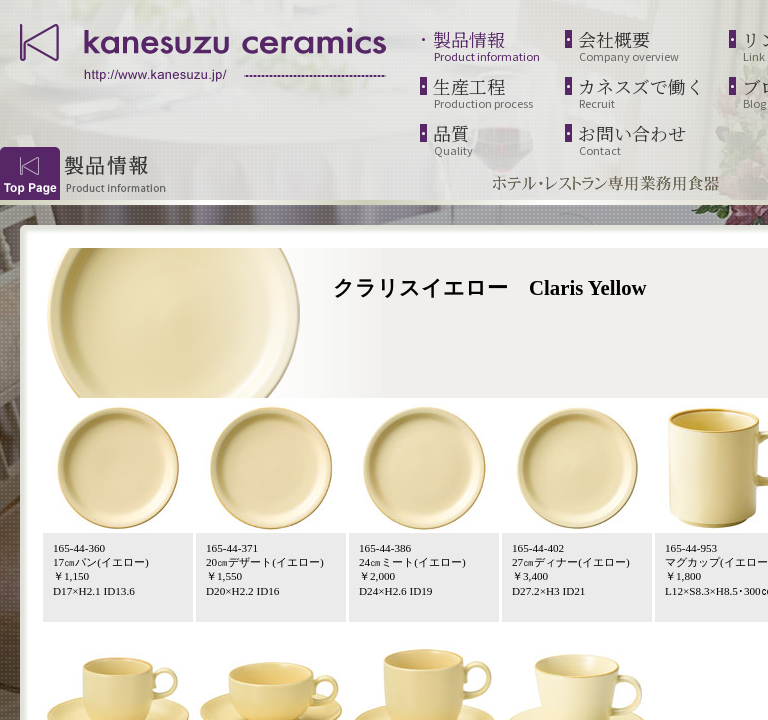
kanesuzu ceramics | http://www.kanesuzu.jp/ (205, 50)
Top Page (30, 173)
